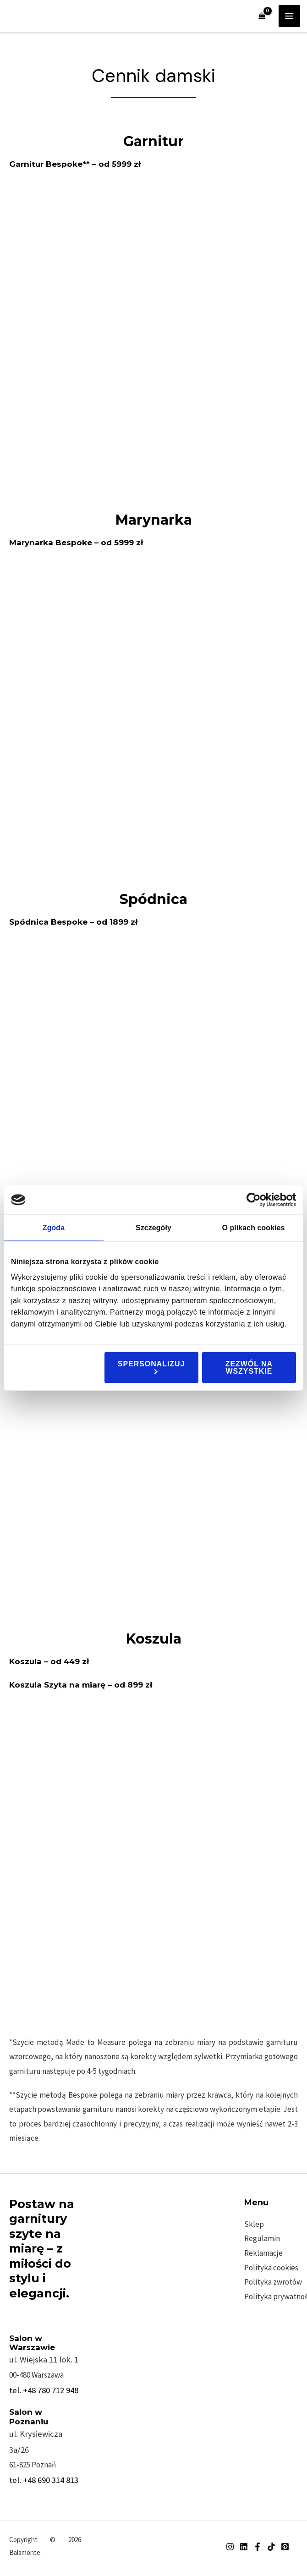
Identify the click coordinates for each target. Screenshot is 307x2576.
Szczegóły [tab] (153, 1227)
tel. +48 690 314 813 (43, 2480)
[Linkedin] (244, 2547)
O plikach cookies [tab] (253, 1227)
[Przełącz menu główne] (290, 16)
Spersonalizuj (151, 1367)
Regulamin (262, 2238)
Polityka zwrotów (273, 2282)
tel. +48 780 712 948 (43, 2390)
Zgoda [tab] (54, 1227)
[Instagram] (230, 2547)
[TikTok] (271, 2547)
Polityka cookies (271, 2268)
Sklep (254, 2224)
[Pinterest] (285, 2547)
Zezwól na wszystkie (249, 1367)
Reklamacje (263, 2253)
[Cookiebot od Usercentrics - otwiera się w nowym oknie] (256, 1199)
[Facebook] (257, 2547)
